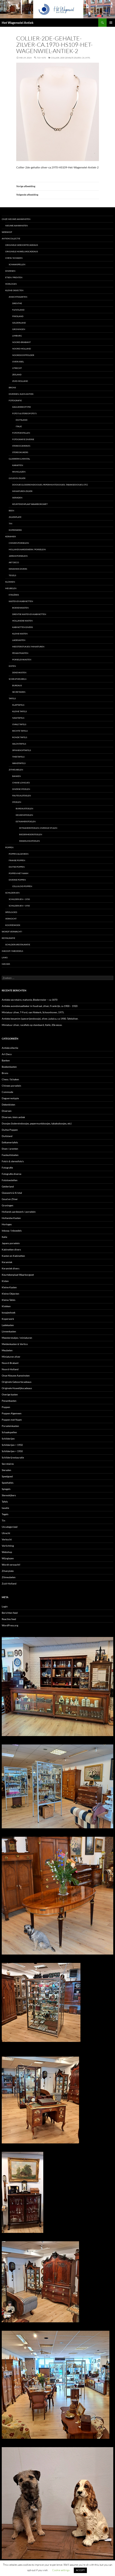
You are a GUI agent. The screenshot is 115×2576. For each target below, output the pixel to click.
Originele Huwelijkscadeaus (21, 251)
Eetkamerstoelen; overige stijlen (38, 828)
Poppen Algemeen (18, 854)
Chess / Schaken (14, 258)
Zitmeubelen (16, 769)
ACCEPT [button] (80, 2570)
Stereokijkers (20, 452)
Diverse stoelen (21, 789)
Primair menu (111, 22)
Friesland (17, 316)
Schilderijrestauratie (17, 944)
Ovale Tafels (19, 724)
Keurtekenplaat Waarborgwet (30, 504)
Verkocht (11, 918)
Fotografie (15, 400)
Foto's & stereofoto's (13, 1161)
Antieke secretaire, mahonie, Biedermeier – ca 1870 (29, 999)
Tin (10, 523)
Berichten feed (10, 1612)
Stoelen (16, 802)
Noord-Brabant (21, 342)
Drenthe (17, 303)
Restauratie (8, 938)
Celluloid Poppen (22, 886)
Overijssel (18, 361)
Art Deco (14, 562)
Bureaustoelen (24, 808)
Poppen (9, 847)
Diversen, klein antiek (21, 394)
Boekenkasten (20, 607)
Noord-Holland (21, 348)
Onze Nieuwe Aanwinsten (16, 219)
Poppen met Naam (18, 873)
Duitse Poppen (17, 866)
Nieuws (6, 964)
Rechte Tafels (20, 730)
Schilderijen (12, 892)
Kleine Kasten (20, 633)
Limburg (17, 335)
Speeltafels (7, 1482)
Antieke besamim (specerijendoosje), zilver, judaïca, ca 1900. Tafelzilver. (40, 1018)
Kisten (12, 666)
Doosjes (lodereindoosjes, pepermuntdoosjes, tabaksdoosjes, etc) (50, 484)
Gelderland (19, 322)
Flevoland (18, 309)
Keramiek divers (18, 569)
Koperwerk (15, 530)
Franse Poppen (17, 860)
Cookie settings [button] (60, 2570)
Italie (19, 426)
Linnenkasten (9, 1331)
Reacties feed (9, 1619)
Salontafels (19, 743)
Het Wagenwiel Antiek (18, 23)
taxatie (5, 1507)
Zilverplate (15, 517)
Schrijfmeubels (17, 679)
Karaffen (17, 465)
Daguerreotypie (21, 407)
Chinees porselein (19, 543)
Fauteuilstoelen (21, 795)
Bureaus (17, 685)
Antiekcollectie (11, 238)
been (11, 510)
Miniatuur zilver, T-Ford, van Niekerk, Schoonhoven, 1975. (33, 1012)
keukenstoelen (24, 815)
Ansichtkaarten (18, 297)
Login (5, 1606)
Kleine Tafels (19, 711)
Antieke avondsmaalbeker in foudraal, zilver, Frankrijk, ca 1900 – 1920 (39, 1005)
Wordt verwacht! (12, 931)
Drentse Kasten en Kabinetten (29, 614)
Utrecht (17, 368)
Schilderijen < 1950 (19, 899)
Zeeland (16, 374)
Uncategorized (9, 1526)
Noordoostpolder (23, 355)
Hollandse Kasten (22, 620)
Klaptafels (18, 705)
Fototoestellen (21, 433)
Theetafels (18, 756)
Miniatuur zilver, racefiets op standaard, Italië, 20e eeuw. (32, 1024)
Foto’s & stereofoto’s (24, 413)
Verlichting (8, 1545)
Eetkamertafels (10, 1142)
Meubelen (10, 588)
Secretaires (18, 692)
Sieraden (17, 497)
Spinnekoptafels (21, 750)
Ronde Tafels (19, 737)
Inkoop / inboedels (12, 951)
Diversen (10, 271)
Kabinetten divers (22, 627)
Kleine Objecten (14, 290)
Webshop (7, 232)
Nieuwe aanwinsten (16, 225)
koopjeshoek (12, 925)
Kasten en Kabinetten (21, 601)
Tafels (12, 698)
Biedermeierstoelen (30, 834)
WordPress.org (10, 1625)
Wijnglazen (18, 471)
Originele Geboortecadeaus (21, 245)
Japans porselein (18, 556)
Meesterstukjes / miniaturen (28, 646)
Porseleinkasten (21, 659)
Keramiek (10, 536)
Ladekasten (18, 640)
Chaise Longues (21, 782)
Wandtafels (18, 763)
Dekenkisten (19, 672)
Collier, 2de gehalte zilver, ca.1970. (70, 57)
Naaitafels (18, 718)
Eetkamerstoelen (26, 821)
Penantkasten (20, 653)
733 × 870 (41, 57)
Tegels (12, 575)
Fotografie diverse (23, 439)
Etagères (14, 594)
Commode (7, 1091)
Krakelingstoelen (29, 841)
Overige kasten (10, 1394)
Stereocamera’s (21, 445)
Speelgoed (11, 912)
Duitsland (21, 420)
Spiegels (6, 1488)
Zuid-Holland (20, 381)
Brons (12, 387)
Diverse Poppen (17, 879)
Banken (16, 776)
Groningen (18, 329)
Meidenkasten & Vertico (15, 1344)
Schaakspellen (17, 264)
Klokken (10, 581)
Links (5, 957)
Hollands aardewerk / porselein (27, 549)
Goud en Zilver (17, 478)
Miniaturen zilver (22, 491)
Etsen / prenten (13, 277)
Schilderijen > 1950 (19, 905)
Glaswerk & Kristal (19, 458)
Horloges (11, 284)
